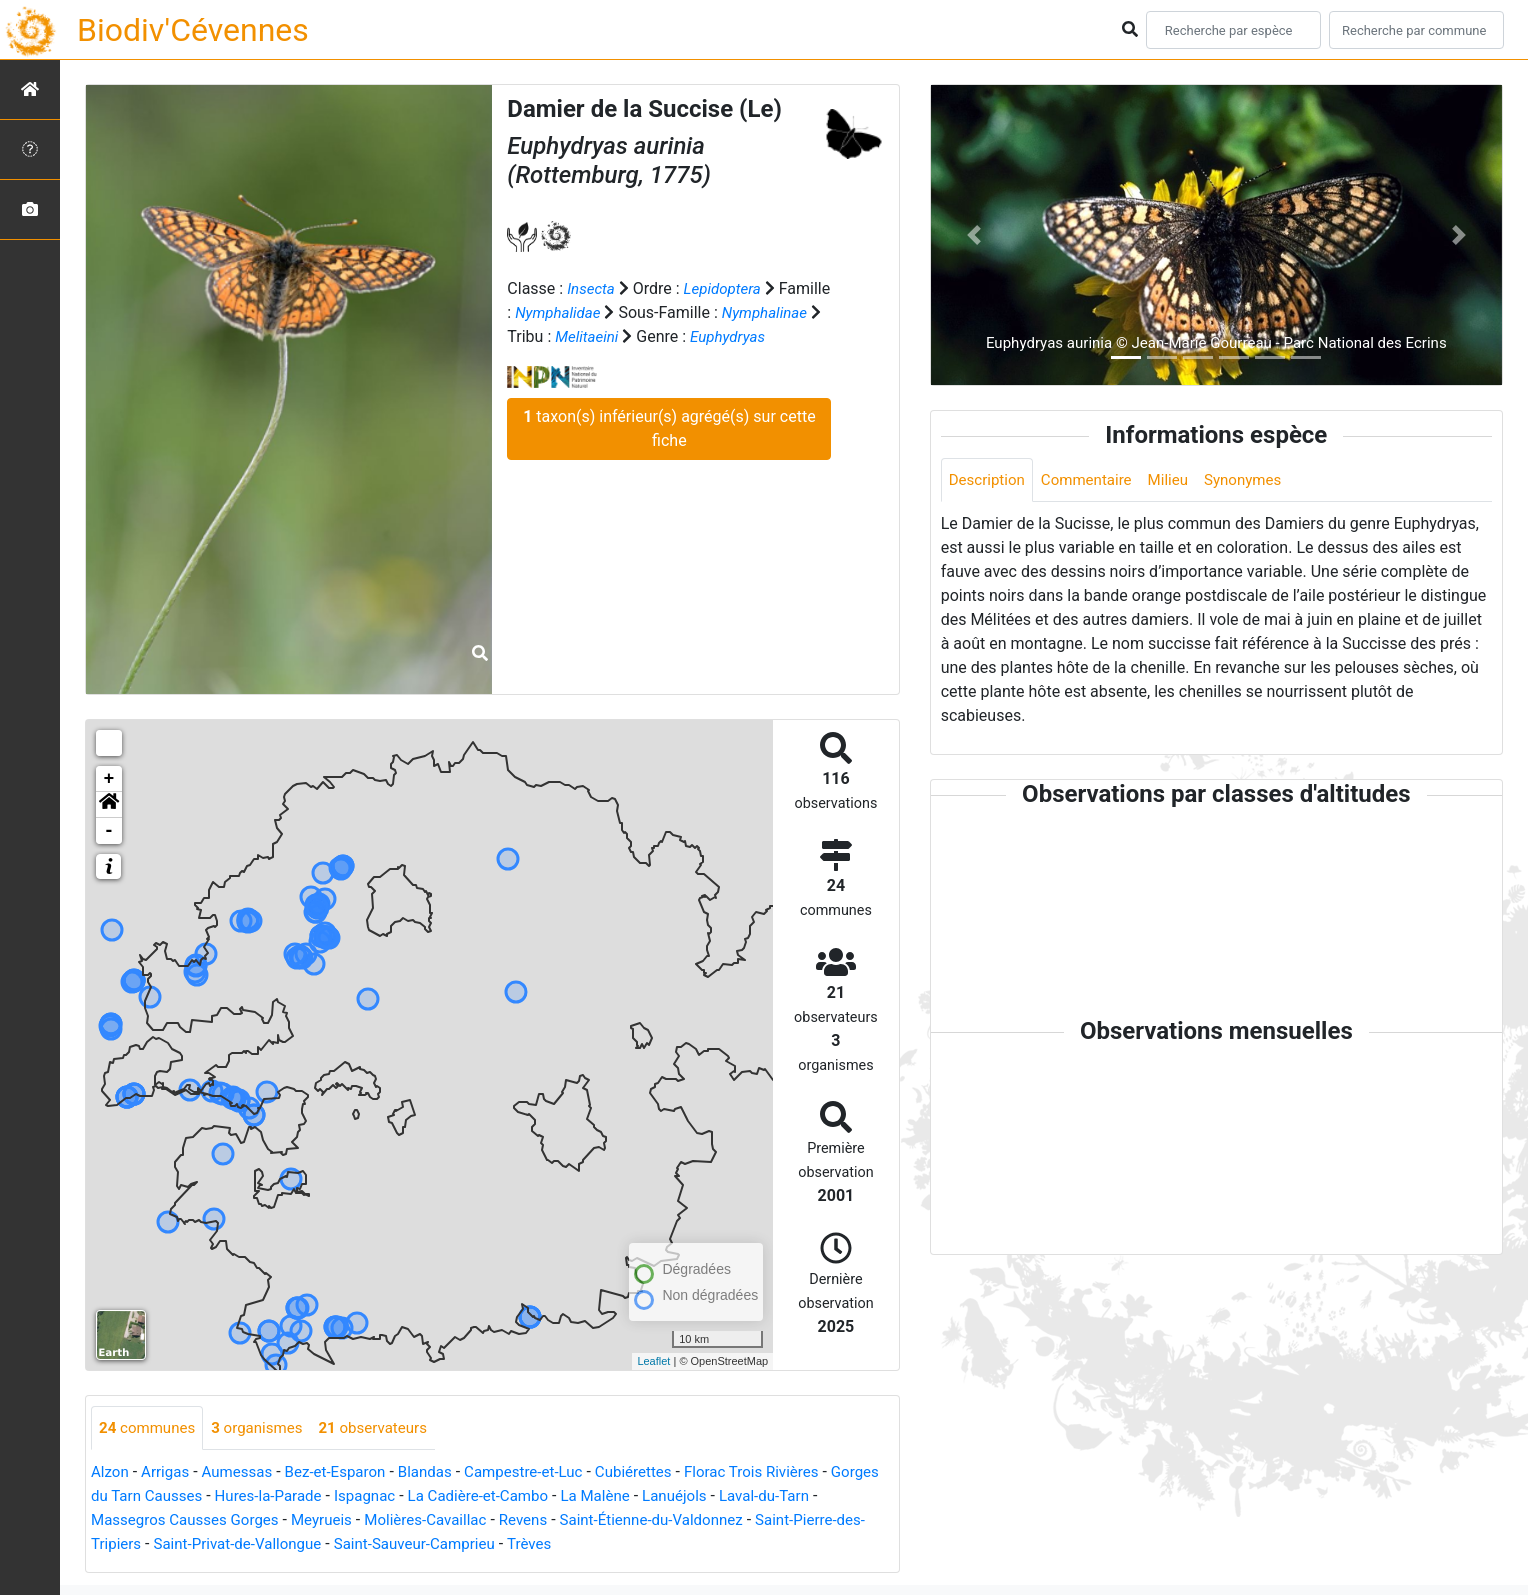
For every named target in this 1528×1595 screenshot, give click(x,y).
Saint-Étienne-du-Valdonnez (727, 1521)
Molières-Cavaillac (489, 1521)
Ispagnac (435, 1497)
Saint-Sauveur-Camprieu (509, 1545)
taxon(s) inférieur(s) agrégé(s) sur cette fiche (669, 451)
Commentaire (1094, 480)
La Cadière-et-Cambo (554, 1497)
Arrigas (168, 1473)
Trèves (630, 1545)
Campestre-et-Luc (547, 1473)
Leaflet (653, 1361)
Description (989, 480)
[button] (109, 805)
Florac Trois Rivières (787, 1473)
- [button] (109, 831)
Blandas (442, 1473)
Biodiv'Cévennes (193, 30)
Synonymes (1258, 480)
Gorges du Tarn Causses (177, 1497)
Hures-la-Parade (334, 1497)
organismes (265, 1428)
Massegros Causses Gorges (234, 1521)
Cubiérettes (663, 1473)
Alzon (111, 1473)
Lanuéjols (762, 1497)
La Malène (679, 1497)
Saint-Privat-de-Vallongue (322, 1545)
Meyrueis (379, 1521)
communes (150, 1428)
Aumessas (244, 1473)
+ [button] (109, 779)
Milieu (1179, 480)
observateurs (387, 1428)
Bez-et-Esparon (347, 1473)
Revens (591, 1521)
